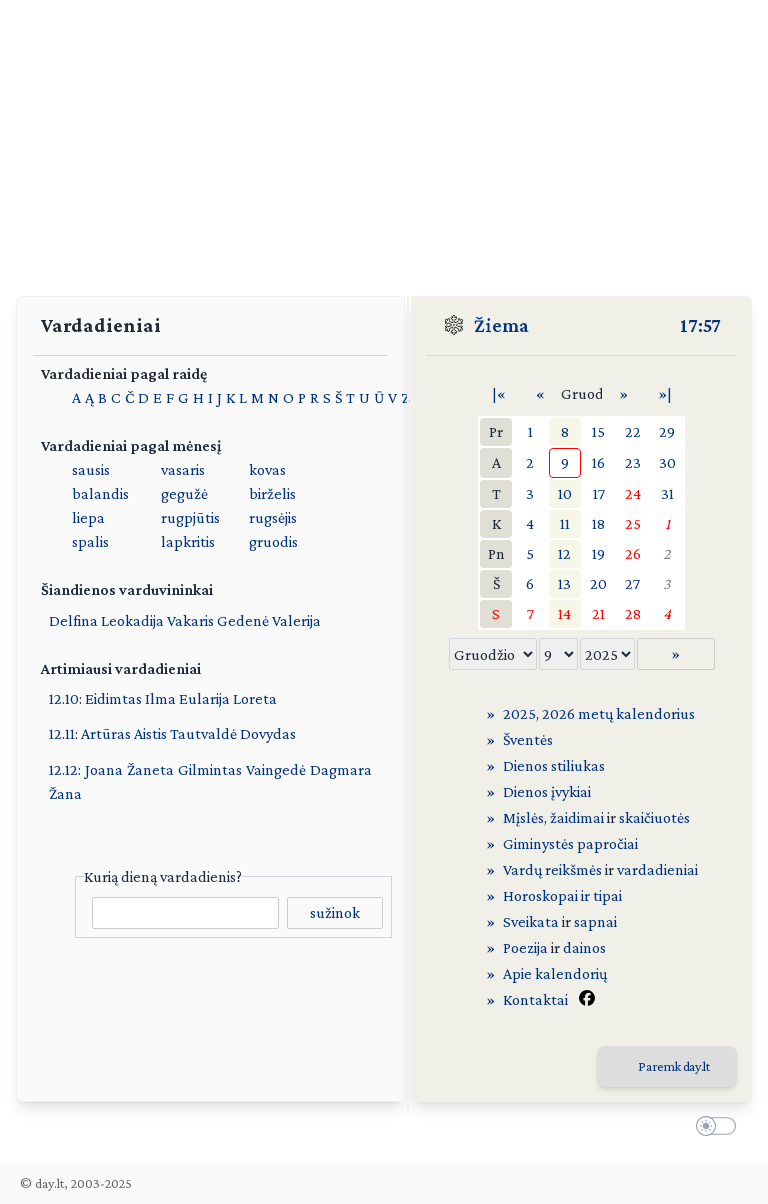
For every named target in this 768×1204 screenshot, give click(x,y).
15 (598, 431)
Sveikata (531, 921)
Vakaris (190, 620)
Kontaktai (535, 999)
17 (599, 493)
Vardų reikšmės (552, 869)
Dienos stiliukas (554, 765)
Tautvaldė (203, 733)
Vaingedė (276, 769)
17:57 (700, 325)
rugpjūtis (190, 517)
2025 (519, 713)
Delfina (73, 620)
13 (564, 583)
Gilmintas (210, 769)
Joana (104, 769)
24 (633, 493)
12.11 (62, 733)
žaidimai (577, 817)
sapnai (595, 921)
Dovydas (268, 733)
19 (598, 553)
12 (564, 553)
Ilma (160, 698)
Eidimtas (113, 698)
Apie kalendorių (555, 973)
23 (633, 462)
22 (633, 431)
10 (565, 493)
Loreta (255, 698)
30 (667, 462)
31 (667, 493)
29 (667, 431)
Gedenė (243, 620)
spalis (90, 541)
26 (633, 553)
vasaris (183, 469)
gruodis (273, 541)
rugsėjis (273, 517)
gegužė (184, 493)
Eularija (204, 698)
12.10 (64, 698)
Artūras (106, 733)
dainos (584, 947)
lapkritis (188, 541)
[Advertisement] (384, 140)
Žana (65, 793)
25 (633, 523)
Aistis (150, 733)
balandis (100, 493)
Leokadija (132, 620)
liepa (88, 517)
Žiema (501, 325)
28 (633, 613)
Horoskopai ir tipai (562, 895)
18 (598, 523)
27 (632, 583)
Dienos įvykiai (547, 791)
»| (665, 393)
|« (499, 393)
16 (598, 462)
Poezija (525, 947)
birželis (272, 493)
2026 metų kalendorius (618, 713)
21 (598, 613)
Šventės (528, 739)
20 (598, 583)
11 (565, 523)
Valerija (296, 620)
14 (564, 613)
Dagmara (341, 769)
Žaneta (150, 769)
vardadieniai (657, 869)
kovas (267, 469)
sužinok (335, 912)
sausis (91, 469)
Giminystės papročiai (570, 843)
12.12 (63, 769)
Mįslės (523, 817)
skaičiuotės (654, 817)
